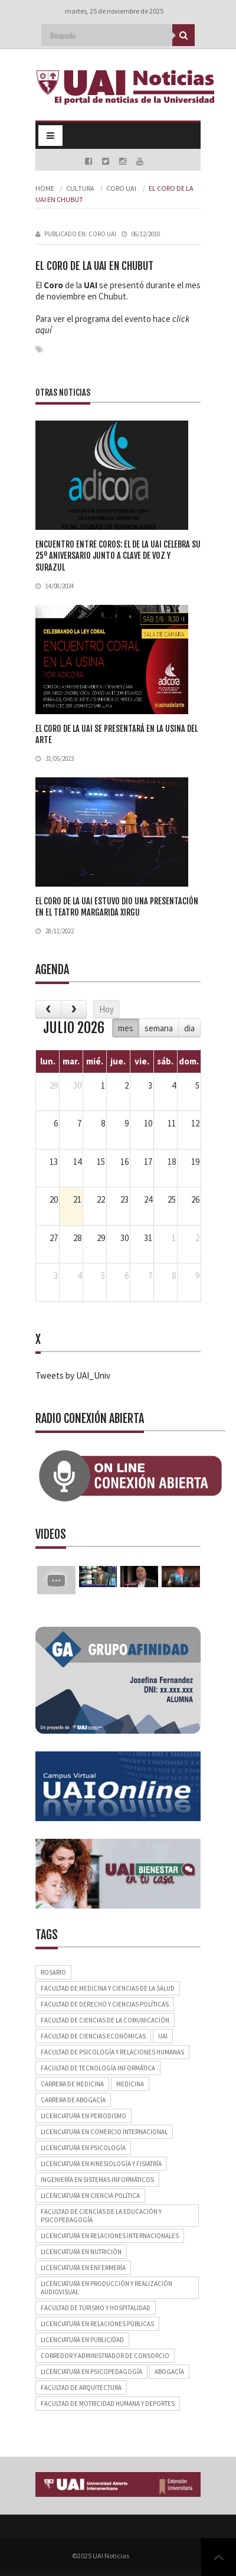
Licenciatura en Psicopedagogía (91, 2371)
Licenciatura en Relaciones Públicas (97, 2324)
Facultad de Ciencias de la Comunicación (105, 2020)
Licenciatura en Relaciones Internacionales (110, 2236)
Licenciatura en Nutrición (81, 2252)
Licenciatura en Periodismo (83, 2116)
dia (189, 1028)
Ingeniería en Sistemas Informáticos (97, 2180)
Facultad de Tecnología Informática (98, 2068)
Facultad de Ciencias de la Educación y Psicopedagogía (101, 2215)
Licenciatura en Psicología (83, 2148)
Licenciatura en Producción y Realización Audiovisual (106, 2287)
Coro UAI (121, 188)
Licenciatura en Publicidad (82, 2340)
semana (159, 1028)
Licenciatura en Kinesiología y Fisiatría (101, 2164)
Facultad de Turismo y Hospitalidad (95, 2308)
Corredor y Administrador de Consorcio (105, 2356)
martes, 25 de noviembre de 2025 (114, 10)
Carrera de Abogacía (73, 2100)
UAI (163, 2036)
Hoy (106, 1009)
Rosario (53, 1972)
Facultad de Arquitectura (81, 2387)
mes (125, 1028)
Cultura (80, 188)
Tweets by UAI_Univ (72, 1375)
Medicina (130, 2084)
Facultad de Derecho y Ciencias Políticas (105, 2004)
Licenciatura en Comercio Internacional (104, 2132)
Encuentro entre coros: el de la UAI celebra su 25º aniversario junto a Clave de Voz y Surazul (118, 555)
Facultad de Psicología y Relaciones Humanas (112, 2052)
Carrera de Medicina (72, 2084)
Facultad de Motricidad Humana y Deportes (108, 2403)
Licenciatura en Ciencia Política (90, 2195)
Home (44, 188)
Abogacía (169, 2371)
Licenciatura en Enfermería (83, 2268)
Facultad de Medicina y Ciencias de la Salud (108, 1988)
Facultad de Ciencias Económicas (93, 2036)
